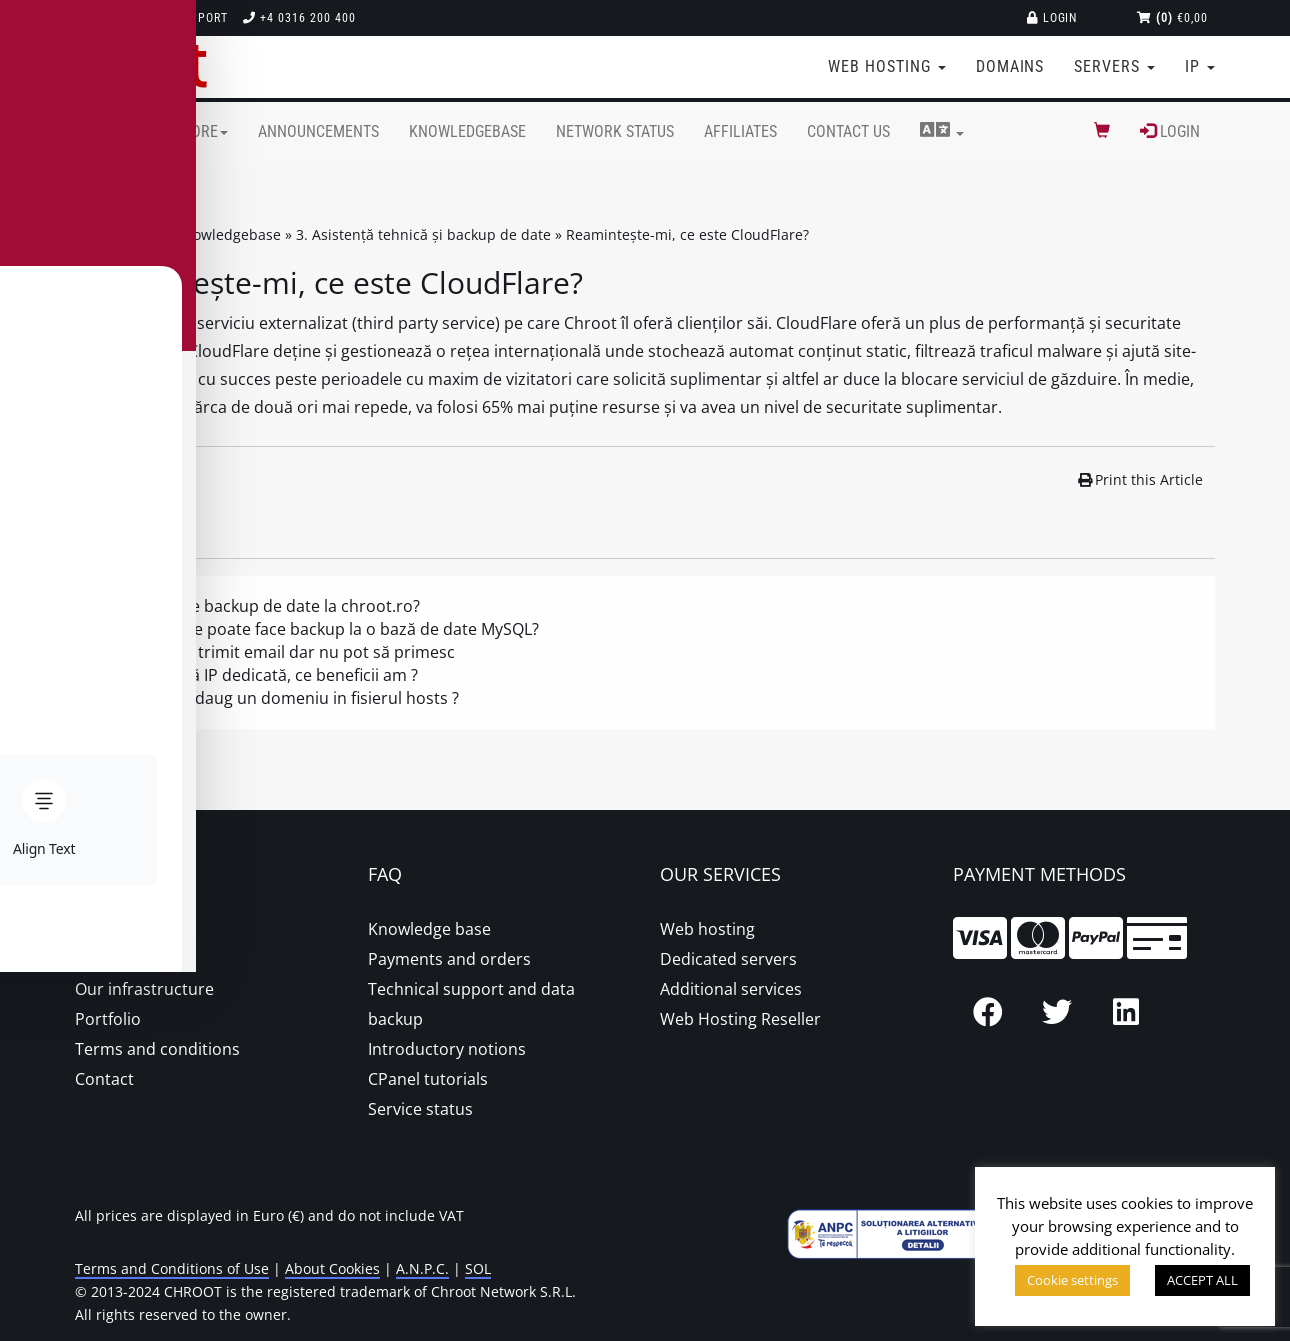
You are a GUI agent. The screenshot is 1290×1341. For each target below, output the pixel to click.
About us (109, 929)
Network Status (615, 131)
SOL (478, 1268)
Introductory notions (447, 1049)
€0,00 (1172, 18)
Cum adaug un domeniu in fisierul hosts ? (303, 698)
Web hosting (707, 929)
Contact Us (848, 131)
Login (1052, 18)
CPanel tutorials (428, 1079)
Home (125, 131)
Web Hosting (887, 66)
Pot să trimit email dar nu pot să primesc (301, 652)
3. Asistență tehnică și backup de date (423, 234)
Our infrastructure (144, 989)
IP (1200, 66)
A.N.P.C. (422, 1268)
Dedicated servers (728, 959)
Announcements (318, 131)
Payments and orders (449, 959)
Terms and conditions (157, 1049)
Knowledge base (429, 929)
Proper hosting (132, 959)
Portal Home (110, 234)
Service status (420, 1109)
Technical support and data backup (471, 1004)
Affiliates (740, 131)
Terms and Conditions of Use (172, 1268)
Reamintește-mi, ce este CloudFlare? (687, 234)
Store (201, 131)
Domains (1010, 66)
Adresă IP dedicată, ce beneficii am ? (282, 675)
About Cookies (332, 1268)
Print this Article (1141, 479)
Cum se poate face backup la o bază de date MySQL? (343, 629)
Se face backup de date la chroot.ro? (283, 606)
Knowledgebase (467, 131)
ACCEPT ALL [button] (1202, 1280)
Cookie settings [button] (1072, 1280)
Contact (104, 1079)
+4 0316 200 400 (299, 18)
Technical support (159, 18)
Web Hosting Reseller (740, 1019)
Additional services (731, 989)
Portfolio (108, 1019)
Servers (1114, 66)
